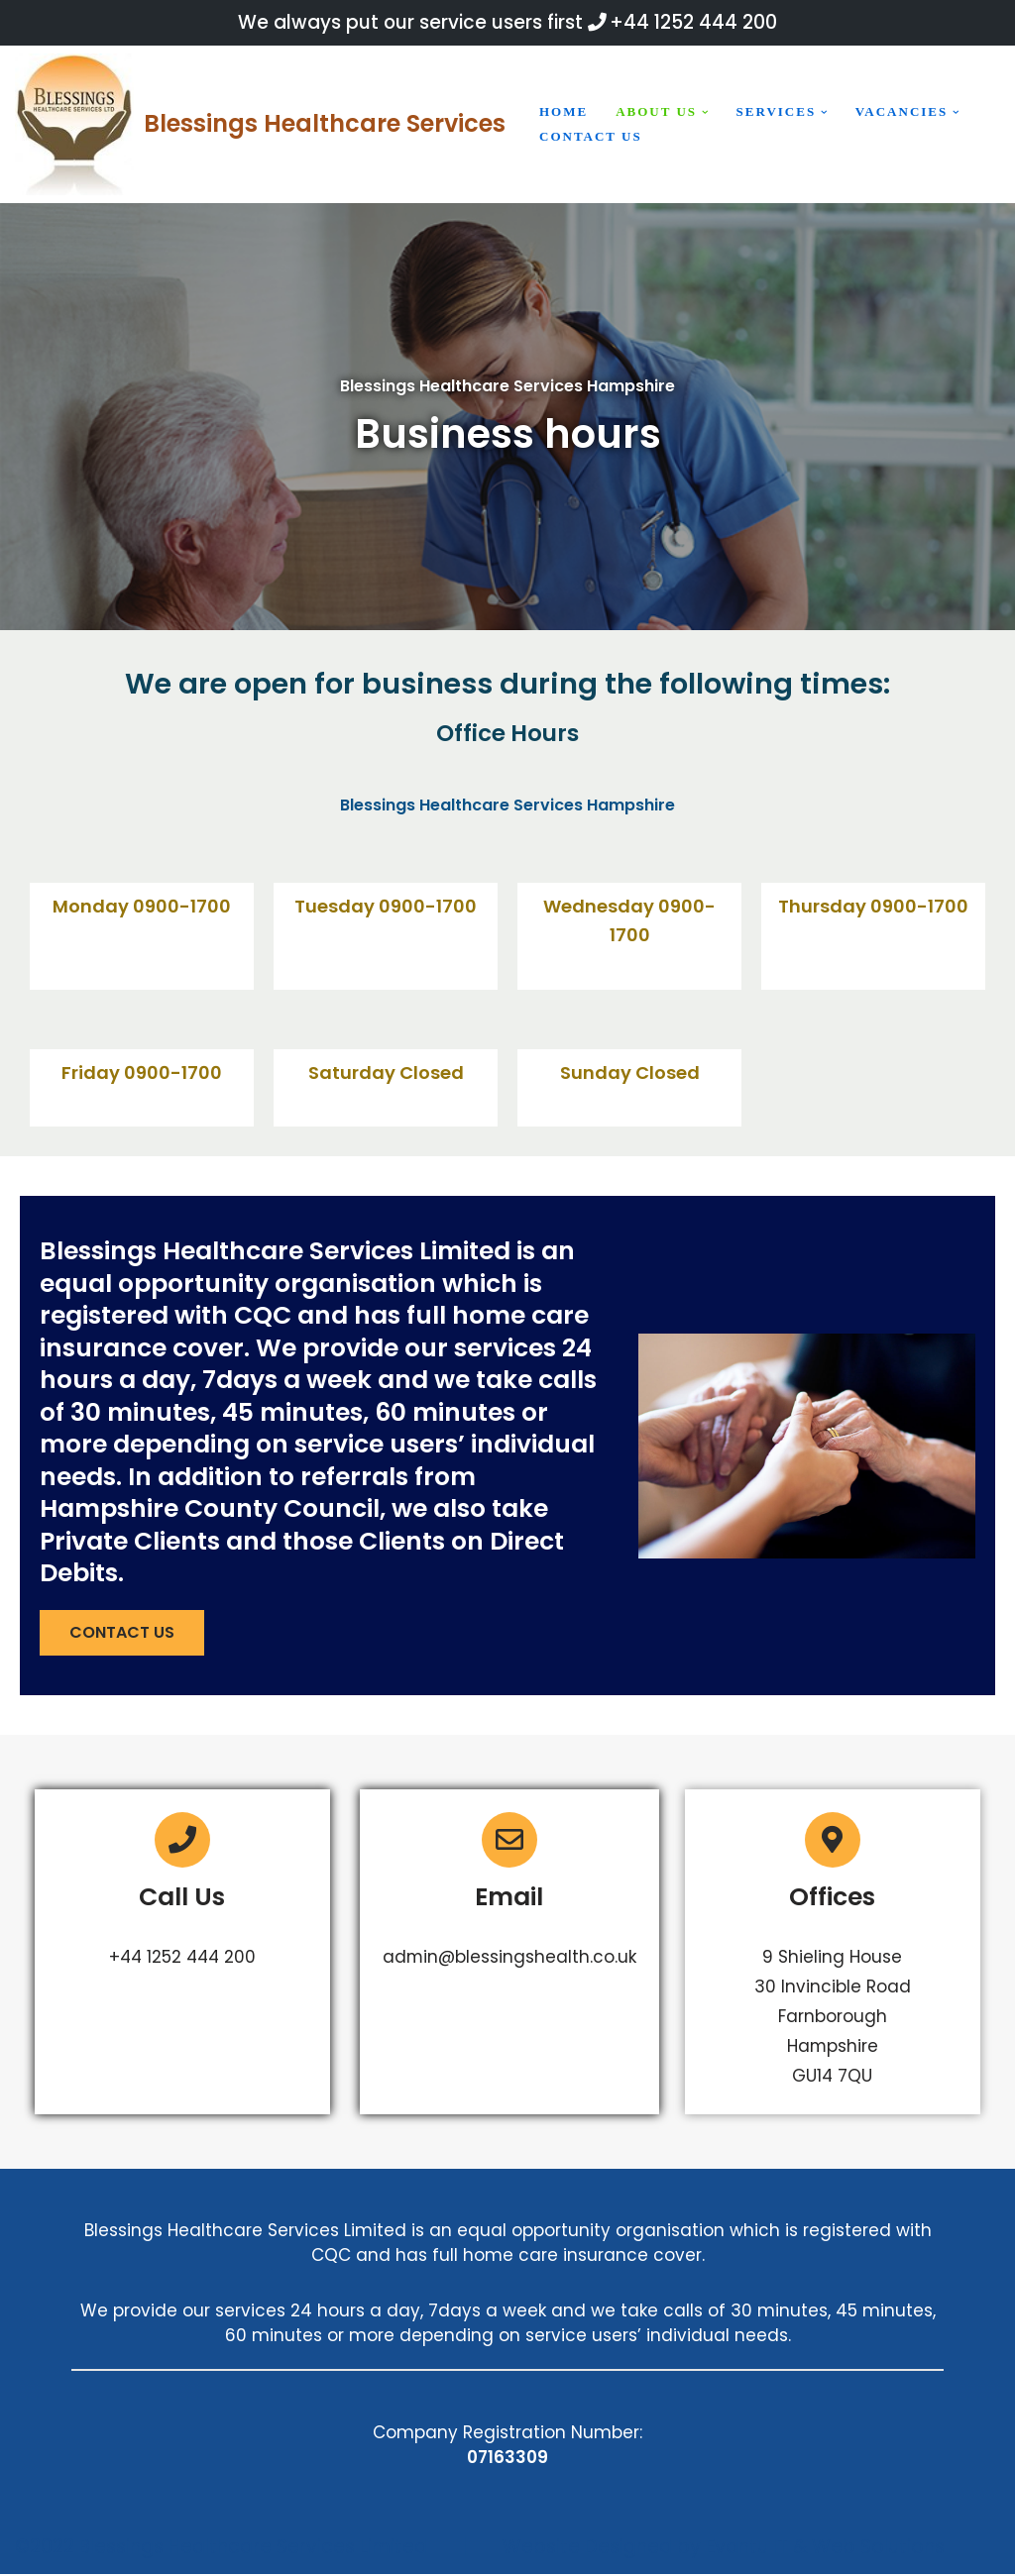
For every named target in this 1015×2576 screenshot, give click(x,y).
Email (510, 1897)
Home (563, 111)
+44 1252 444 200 (694, 22)
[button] (705, 112)
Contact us (590, 136)
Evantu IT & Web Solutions (825, 2548)
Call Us (182, 1897)
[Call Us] (182, 1841)
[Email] (510, 1841)
